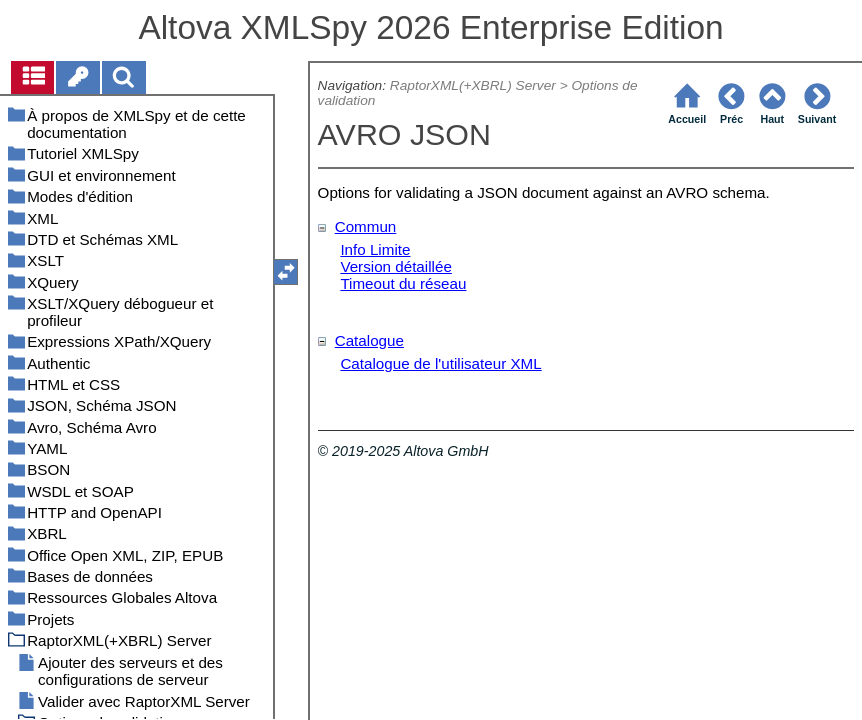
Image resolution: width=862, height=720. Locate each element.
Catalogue (369, 340)
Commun (366, 226)
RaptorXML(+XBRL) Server (473, 85)
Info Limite (375, 249)
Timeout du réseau (403, 283)
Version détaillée (395, 266)
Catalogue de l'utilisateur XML (440, 363)
